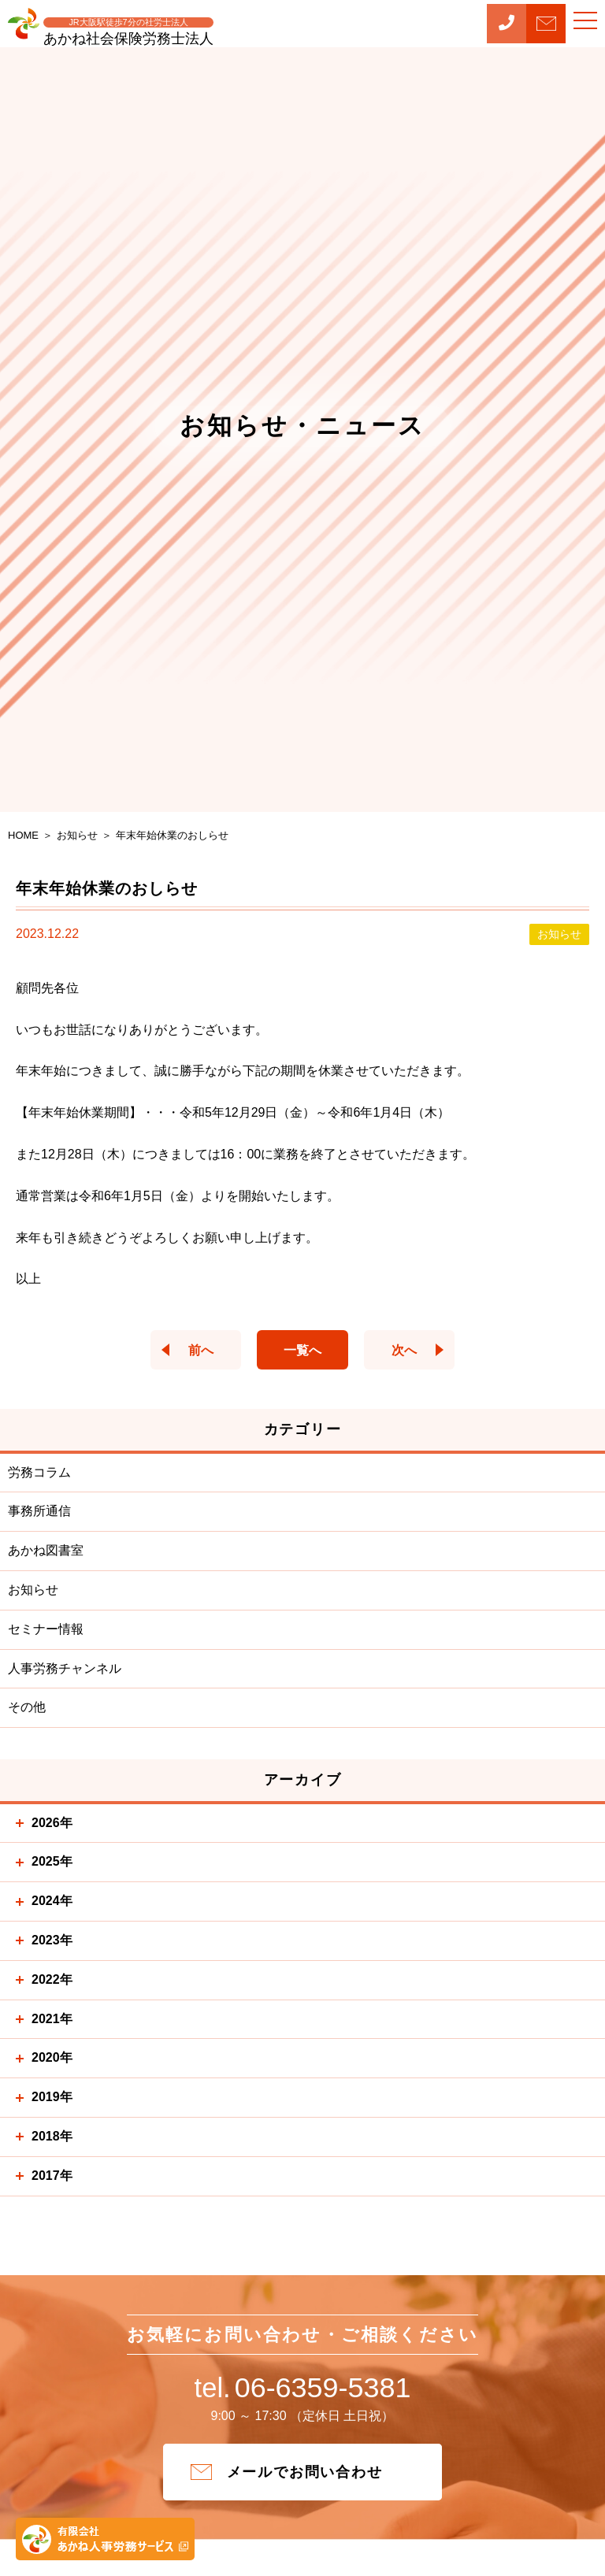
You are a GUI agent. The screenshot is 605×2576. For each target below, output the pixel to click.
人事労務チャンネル (64, 1668)
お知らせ (33, 1589)
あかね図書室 (46, 1550)
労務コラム (39, 1472)
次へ (412, 1350)
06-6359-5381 (302, 2391)
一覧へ (302, 1350)
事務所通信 (39, 1511)
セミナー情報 (46, 1629)
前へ (192, 1350)
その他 (27, 1707)
